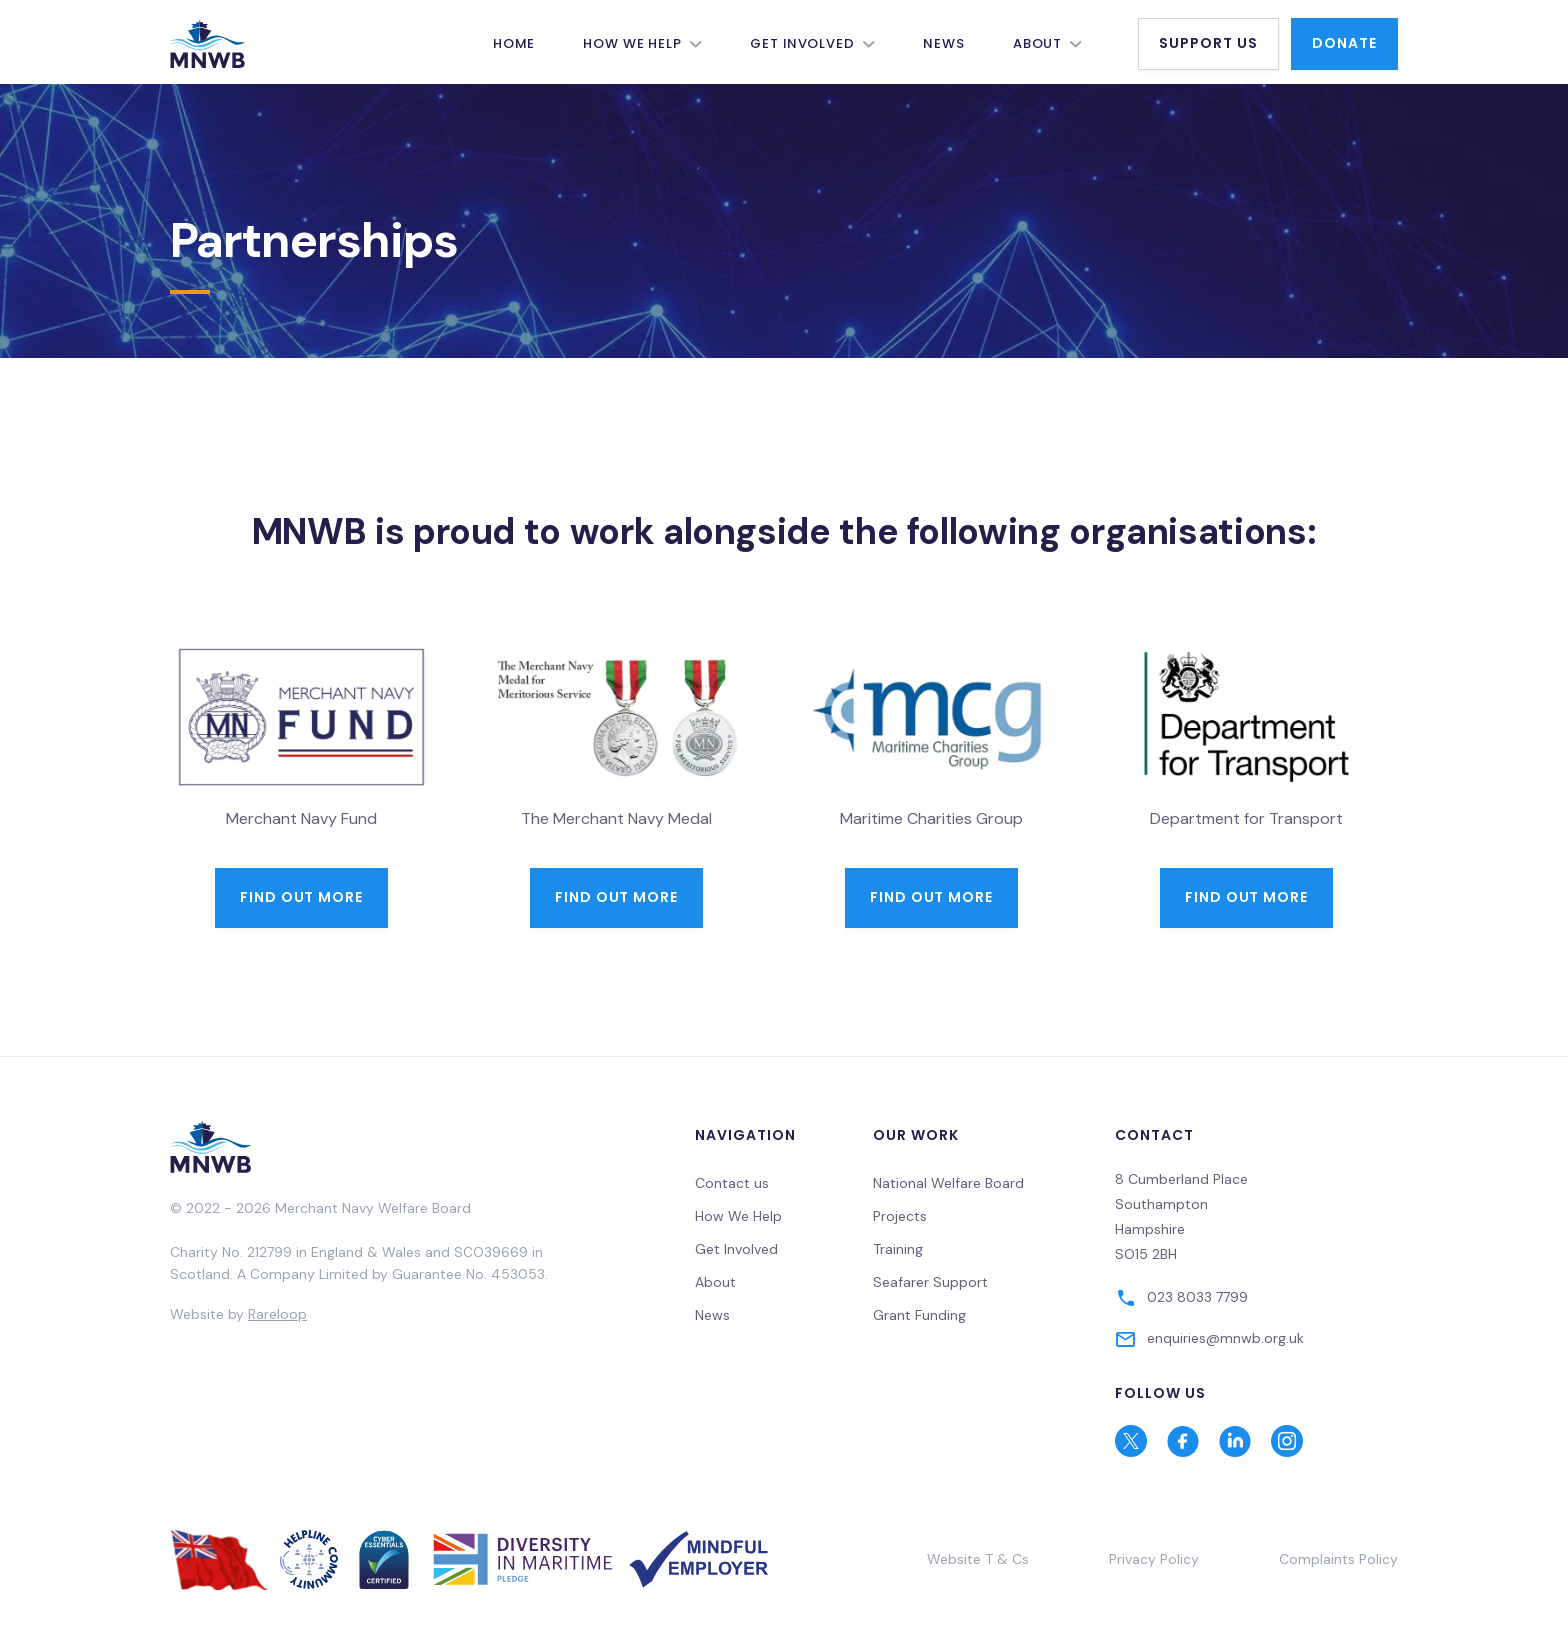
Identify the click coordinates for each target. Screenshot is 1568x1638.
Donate (1344, 43)
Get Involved (802, 43)
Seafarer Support (930, 1282)
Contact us (732, 1183)
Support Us (1208, 43)
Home (514, 43)
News (944, 43)
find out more (932, 897)
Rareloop (277, 1314)
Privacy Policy (1154, 1559)
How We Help (632, 43)
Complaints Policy (1338, 1559)
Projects (900, 1216)
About (1038, 43)
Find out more (302, 897)
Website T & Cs (978, 1559)
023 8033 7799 (1197, 1297)
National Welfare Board (948, 1183)
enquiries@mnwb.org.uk (1225, 1338)
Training (898, 1249)
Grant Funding (919, 1315)
